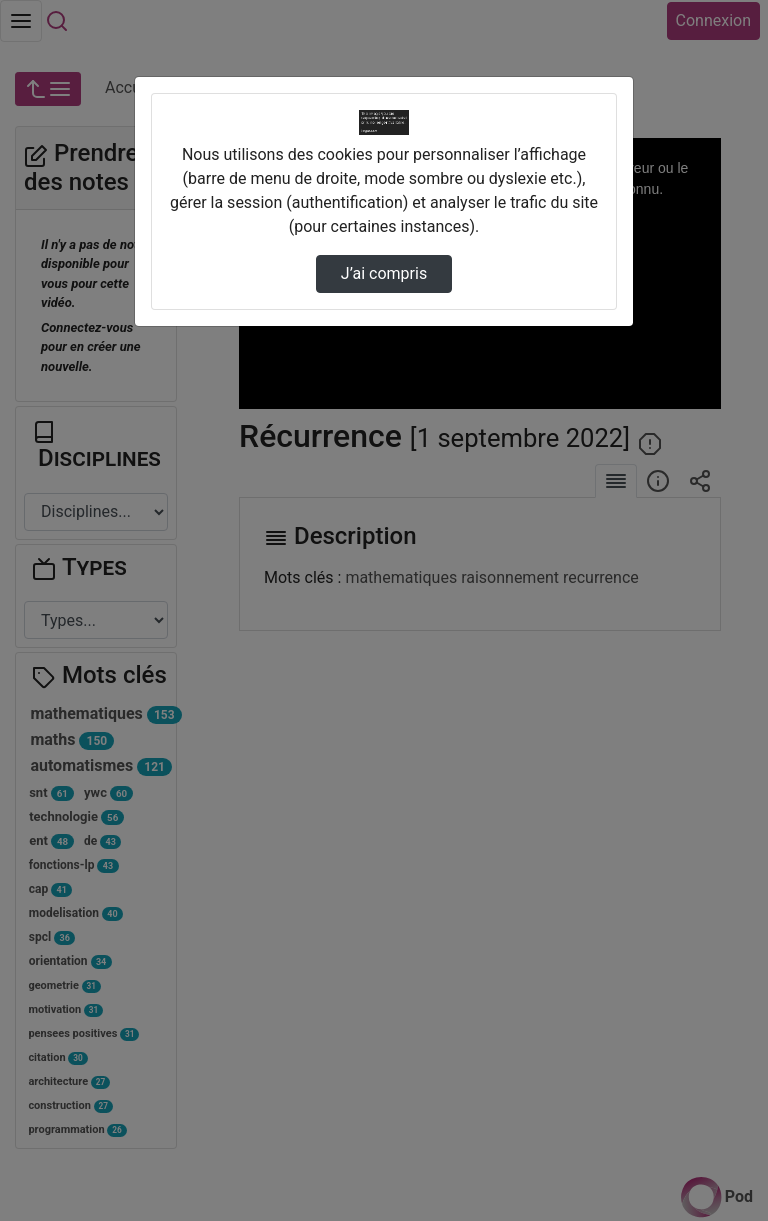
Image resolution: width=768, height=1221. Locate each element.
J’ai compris (384, 273)
